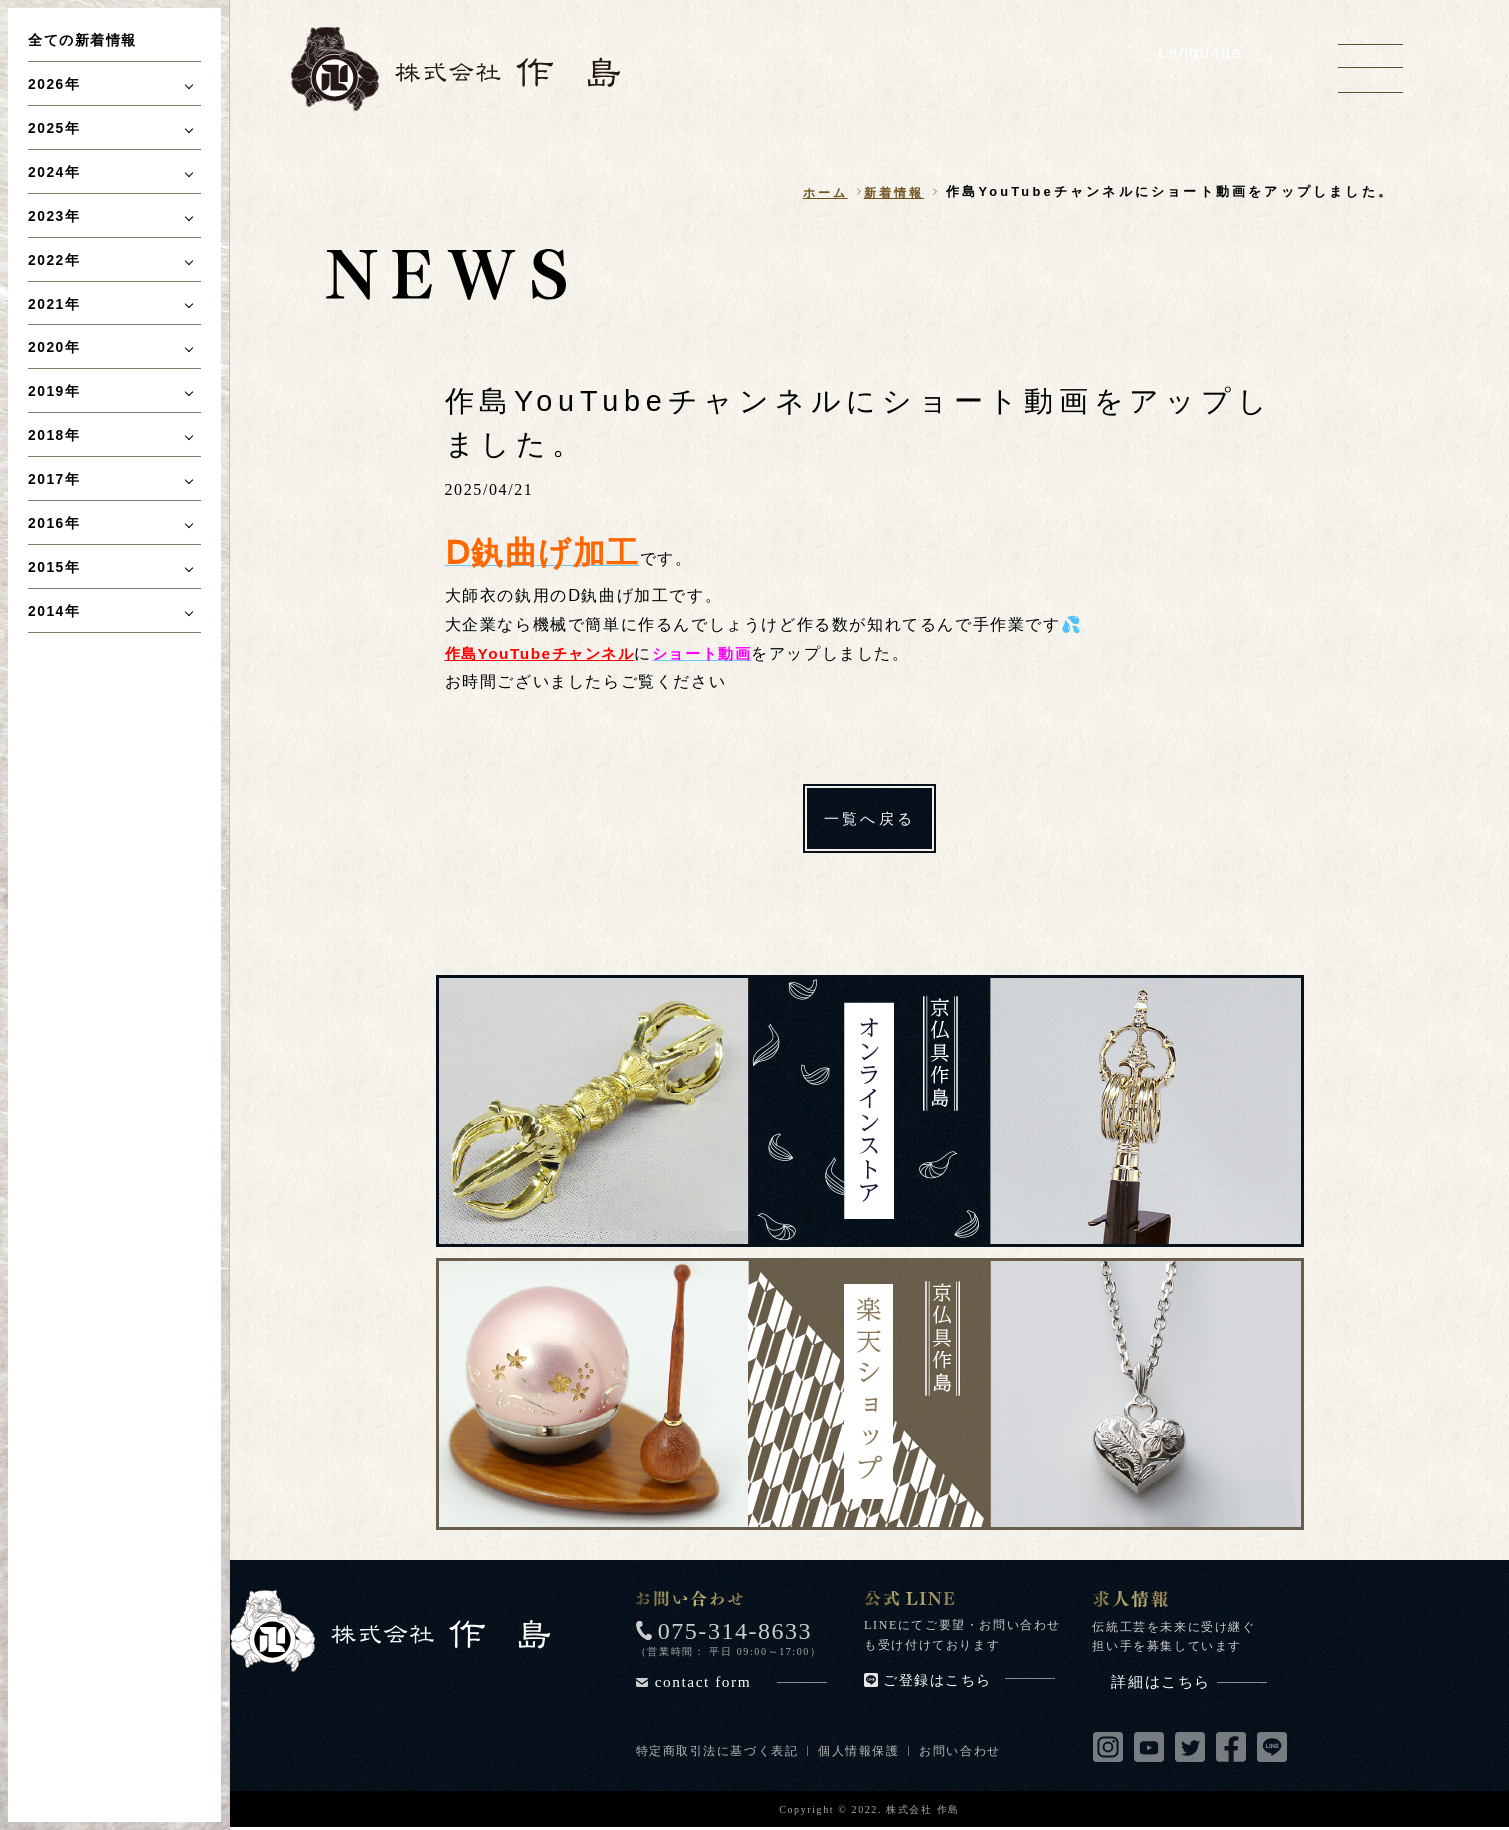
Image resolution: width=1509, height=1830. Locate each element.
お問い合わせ (962, 1753)
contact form (741, 1683)
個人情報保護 (860, 1753)
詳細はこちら (1189, 1683)
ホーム (819, 192)
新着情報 (891, 192)
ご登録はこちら (969, 1682)
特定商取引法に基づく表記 (717, 1753)
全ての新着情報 (82, 40)
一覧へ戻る (870, 819)
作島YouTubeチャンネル (545, 653)
